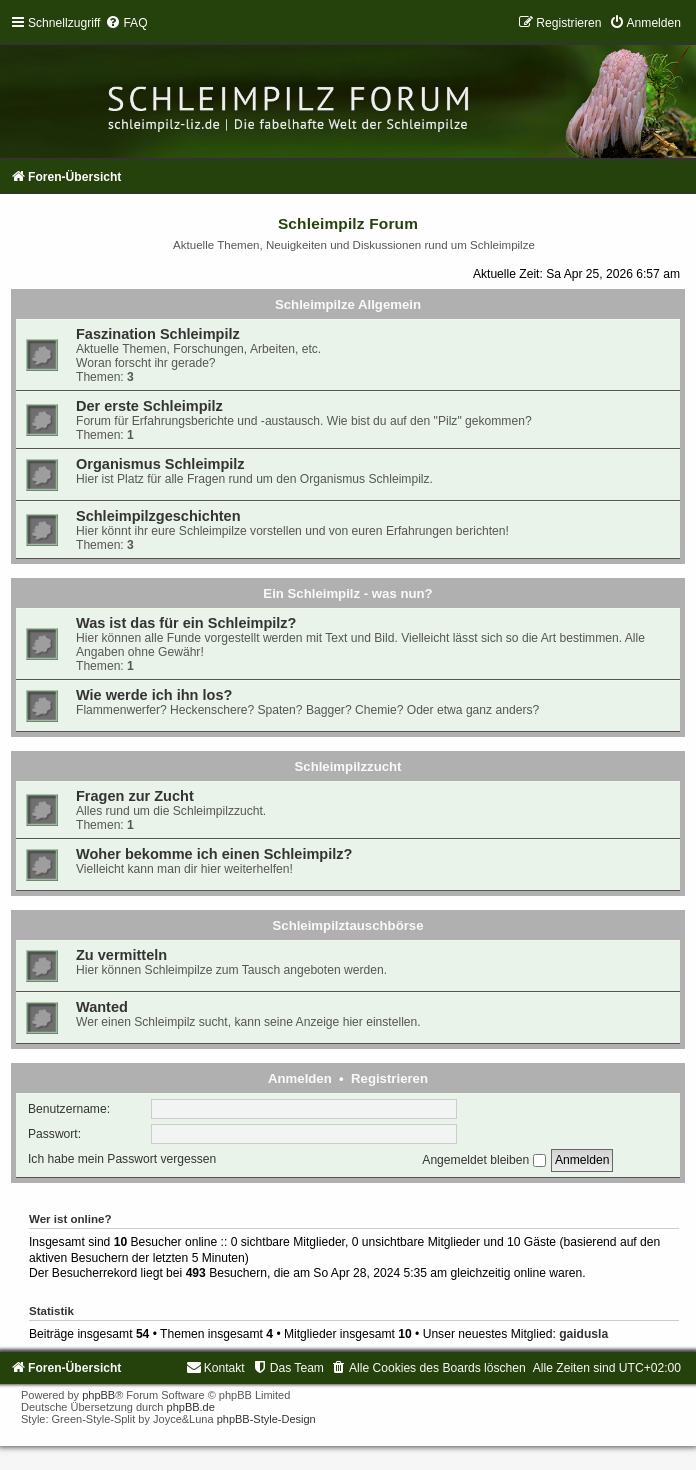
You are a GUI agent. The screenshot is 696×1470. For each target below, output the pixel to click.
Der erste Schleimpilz (149, 406)
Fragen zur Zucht (135, 796)
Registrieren (389, 1078)
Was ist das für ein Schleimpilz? (186, 623)
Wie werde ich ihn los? (154, 695)
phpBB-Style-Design (266, 1419)
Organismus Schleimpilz (160, 464)
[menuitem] (126, 23)
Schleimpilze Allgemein (348, 304)
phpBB (98, 1395)
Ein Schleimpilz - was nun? (347, 593)
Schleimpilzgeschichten (158, 516)
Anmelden (300, 1078)
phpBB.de (191, 1407)
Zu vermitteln (121, 955)
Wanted (102, 1007)
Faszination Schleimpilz (158, 334)
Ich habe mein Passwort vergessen (122, 1160)
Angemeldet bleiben (483, 1160)
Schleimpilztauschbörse (348, 925)
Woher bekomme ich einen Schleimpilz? (214, 854)
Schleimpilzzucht (348, 766)
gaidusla (583, 1334)
